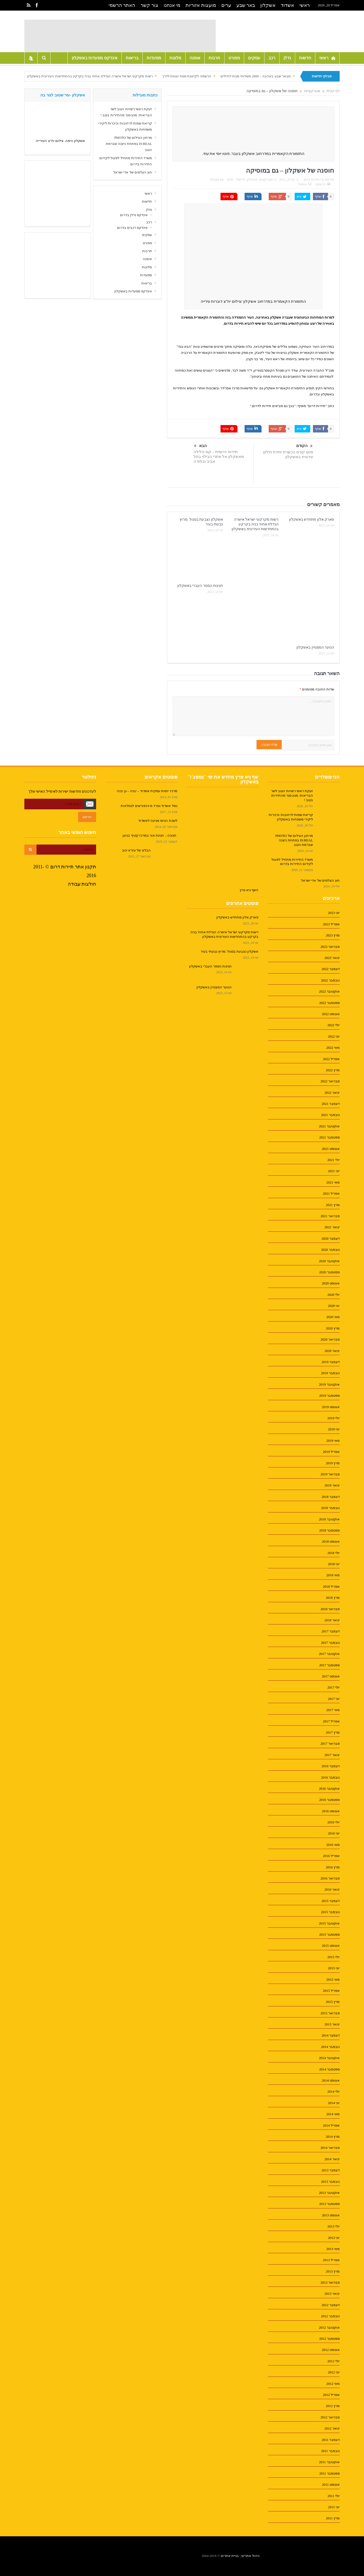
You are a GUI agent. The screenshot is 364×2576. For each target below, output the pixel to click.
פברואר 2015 (330, 2013)
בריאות (132, 58)
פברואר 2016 (330, 1878)
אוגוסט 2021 (331, 1149)
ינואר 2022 (332, 1093)
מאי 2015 (333, 1979)
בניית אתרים (230, 2556)
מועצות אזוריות (201, 5)
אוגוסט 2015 (331, 1946)
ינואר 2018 (332, 1620)
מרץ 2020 (333, 1328)
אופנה (195, 58)
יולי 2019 (333, 1418)
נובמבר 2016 (330, 1777)
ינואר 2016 (332, 1889)
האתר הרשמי (122, 5)
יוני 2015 (334, 1968)
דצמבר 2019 (331, 1362)
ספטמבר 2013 (329, 2204)
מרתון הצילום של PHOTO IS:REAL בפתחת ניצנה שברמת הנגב (129, 144)
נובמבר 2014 (330, 2047)
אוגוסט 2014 (331, 2080)
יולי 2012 (333, 2361)
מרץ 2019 (333, 1463)
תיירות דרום (312, 179)
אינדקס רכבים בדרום (132, 228)
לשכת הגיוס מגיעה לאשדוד (157, 821)
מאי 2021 (333, 1182)
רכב (271, 58)
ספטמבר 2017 (329, 1665)
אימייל (304, 184)
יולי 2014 (333, 2091)
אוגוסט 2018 (331, 1541)
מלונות (175, 58)
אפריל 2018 (331, 1586)
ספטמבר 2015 (329, 1934)
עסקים (254, 58)
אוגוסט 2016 (331, 1811)
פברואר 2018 (330, 1609)
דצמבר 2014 (331, 2035)
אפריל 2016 (331, 1856)
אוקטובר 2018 (329, 1519)
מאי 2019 (333, 1441)
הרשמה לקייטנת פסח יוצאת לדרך (186, 76)
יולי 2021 (333, 1160)
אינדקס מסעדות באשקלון (95, 58)
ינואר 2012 (332, 2428)
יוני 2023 (334, 913)
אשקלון (268, 5)
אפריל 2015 (331, 1991)
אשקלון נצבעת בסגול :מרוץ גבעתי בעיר (229, 951)
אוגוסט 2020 (331, 1283)
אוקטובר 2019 (329, 1384)
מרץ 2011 (333, 2518)
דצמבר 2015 (331, 1901)
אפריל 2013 (331, 2260)
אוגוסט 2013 (331, 2215)
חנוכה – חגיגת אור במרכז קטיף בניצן (150, 835)
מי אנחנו (172, 5)
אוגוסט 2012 (331, 2350)
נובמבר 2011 (330, 2451)
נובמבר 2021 (330, 1115)
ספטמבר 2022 (329, 1003)
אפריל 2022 (331, 1059)
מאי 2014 (333, 2114)
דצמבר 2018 (331, 1497)
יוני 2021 (334, 1171)
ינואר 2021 (332, 1227)
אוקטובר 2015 (329, 1923)
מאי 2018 (333, 1575)
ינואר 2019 (332, 1485)
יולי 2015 (333, 1957)
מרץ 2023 (333, 935)
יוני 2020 (334, 1306)
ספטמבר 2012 (329, 2339)
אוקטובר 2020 (329, 1261)
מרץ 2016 (333, 1867)
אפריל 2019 (331, 1452)
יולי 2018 (333, 1553)
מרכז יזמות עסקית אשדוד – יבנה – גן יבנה (147, 791)
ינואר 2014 (332, 2159)
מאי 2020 (333, 1317)
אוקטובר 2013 (329, 2193)
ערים (226, 5)
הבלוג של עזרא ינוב (136, 850)
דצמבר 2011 (331, 2440)
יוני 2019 (334, 1429)
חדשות (305, 58)
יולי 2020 (333, 1295)
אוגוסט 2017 (331, 1676)
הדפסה (322, 184)
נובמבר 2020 (330, 1250)
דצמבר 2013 (331, 2170)
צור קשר (149, 5)
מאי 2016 (333, 1845)
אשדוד (287, 5)
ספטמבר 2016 (329, 1800)
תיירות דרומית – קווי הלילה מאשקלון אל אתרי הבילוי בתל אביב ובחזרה (219, 456)
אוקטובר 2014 (329, 2058)
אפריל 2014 (331, 2125)
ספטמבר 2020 (329, 1272)
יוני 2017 (334, 1699)
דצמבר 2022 (331, 969)
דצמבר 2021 (331, 1104)
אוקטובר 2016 (329, 1789)
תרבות (214, 58)
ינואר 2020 (332, 1351)
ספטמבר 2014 (329, 2069)
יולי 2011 (333, 2496)
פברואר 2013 (330, 2282)
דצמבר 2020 (331, 1238)
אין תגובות (217, 179)
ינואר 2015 (332, 2024)
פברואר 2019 (330, 1474)
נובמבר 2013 (330, 2182)
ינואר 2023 (332, 958)
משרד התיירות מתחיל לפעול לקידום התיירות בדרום (292, 862)
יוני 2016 (334, 1833)
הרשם (87, 817)
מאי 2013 (333, 2249)
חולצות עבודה (82, 884)
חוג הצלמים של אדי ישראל (132, 172)
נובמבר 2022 (330, 980)
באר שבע (245, 5)
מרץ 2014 (333, 2137)
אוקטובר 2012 (329, 2327)
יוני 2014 (334, 2103)
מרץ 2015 (333, 2002)
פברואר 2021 (330, 1216)
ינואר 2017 (332, 1755)
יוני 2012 (334, 2372)
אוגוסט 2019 (331, 1407)
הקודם (304, 446)
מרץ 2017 (333, 1732)
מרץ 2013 (333, 2271)
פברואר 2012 (330, 2417)
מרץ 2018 (333, 1598)
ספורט (234, 58)
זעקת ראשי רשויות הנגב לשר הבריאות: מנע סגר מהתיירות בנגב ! (292, 795)
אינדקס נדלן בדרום (134, 215)
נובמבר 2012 (330, 2316)
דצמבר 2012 (331, 2305)
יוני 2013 (334, 2238)
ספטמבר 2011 (329, 2473)
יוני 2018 (334, 1564)
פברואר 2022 (330, 1081)
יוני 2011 (334, 2507)
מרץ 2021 (333, 1205)
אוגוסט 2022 (331, 1014)
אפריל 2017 (331, 1721)
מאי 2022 (333, 1048)
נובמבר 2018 (330, 1508)
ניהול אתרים (250, 2556)
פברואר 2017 (330, 1743)
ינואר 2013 (332, 2294)
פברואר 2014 (330, 2148)
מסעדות (154, 58)
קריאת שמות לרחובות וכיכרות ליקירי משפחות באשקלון (291, 817)
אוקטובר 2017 (329, 1654)
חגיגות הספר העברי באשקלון (200, 586)
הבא (200, 445)
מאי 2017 (333, 1710)
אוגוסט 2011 (331, 2484)
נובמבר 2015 (330, 1912)
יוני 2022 (334, 1036)
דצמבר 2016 (331, 1766)
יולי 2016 (333, 1822)
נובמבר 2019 (330, 1373)
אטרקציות (266, 179)
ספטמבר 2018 (329, 1530)
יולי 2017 (333, 1687)
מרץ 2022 (333, 1070)
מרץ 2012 (333, 2406)
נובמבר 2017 (330, 1643)
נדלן (287, 58)
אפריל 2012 (331, 2395)
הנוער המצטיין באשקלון (315, 647)
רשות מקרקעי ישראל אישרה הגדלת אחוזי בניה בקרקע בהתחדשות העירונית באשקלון (90, 76)
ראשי (304, 5)
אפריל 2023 (331, 924)
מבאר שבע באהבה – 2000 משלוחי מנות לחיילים (256, 76)
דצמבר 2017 (331, 1631)
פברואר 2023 (330, 947)
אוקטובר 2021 (329, 1126)
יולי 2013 (333, 2226)
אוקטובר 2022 (329, 991)
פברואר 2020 (330, 1339)
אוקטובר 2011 (329, 2462)
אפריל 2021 (331, 1193)
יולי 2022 (333, 1025)
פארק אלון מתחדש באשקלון (311, 519)
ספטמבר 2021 (329, 1137)
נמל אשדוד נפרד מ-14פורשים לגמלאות (149, 806)
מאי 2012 (333, 2384)
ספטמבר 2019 (329, 1396)
